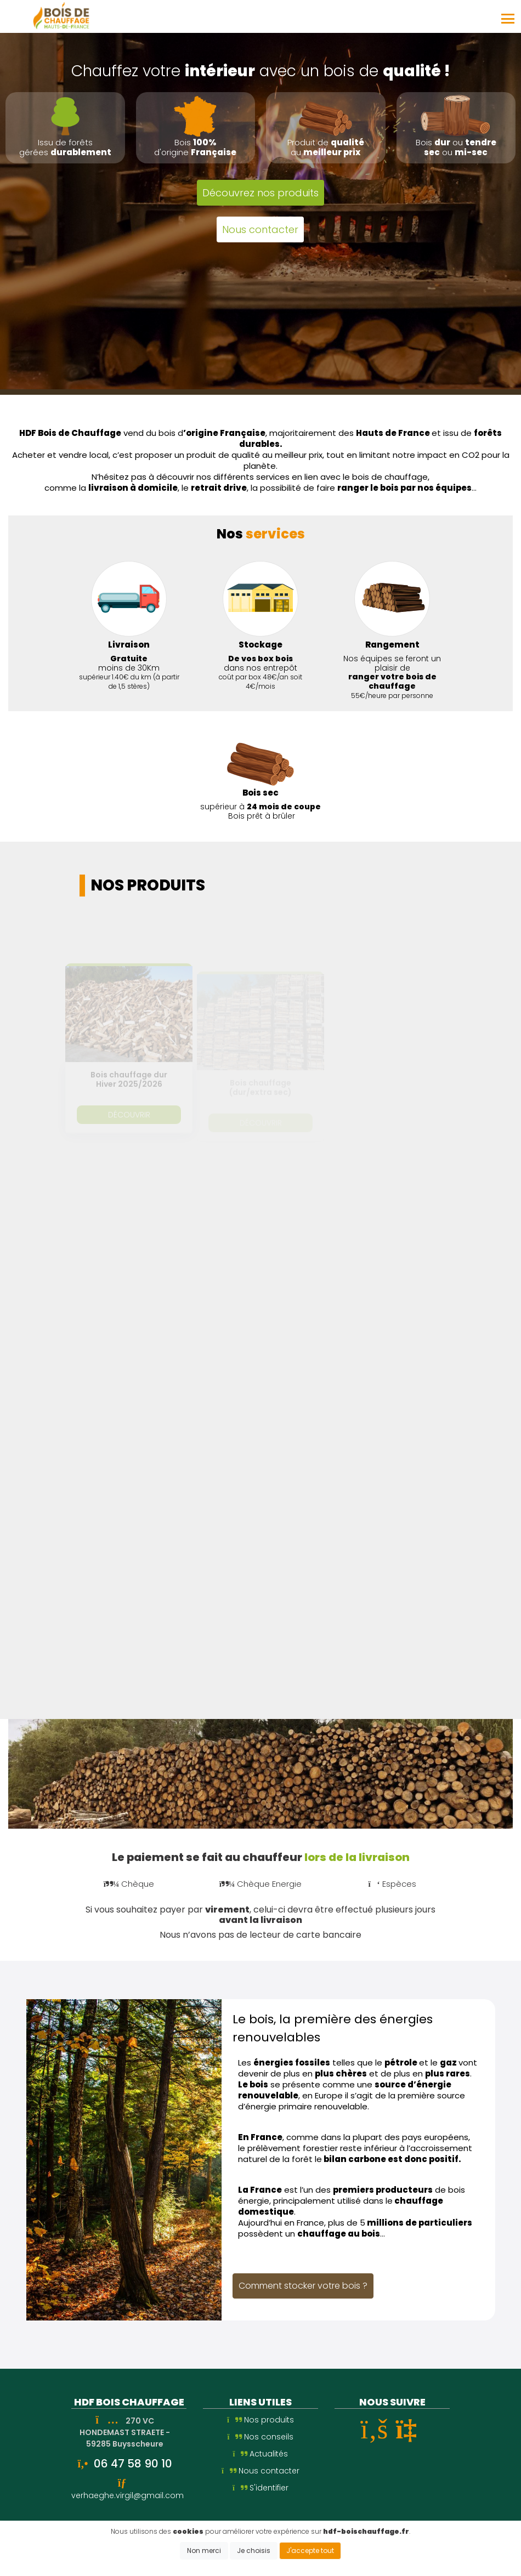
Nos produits (260, 2419)
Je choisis (253, 2550)
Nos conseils (261, 2436)
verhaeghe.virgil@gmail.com (127, 2495)
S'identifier (260, 2487)
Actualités (260, 2453)
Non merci (204, 2550)
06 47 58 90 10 (133, 2463)
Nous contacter (260, 2470)
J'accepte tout (310, 2550)
